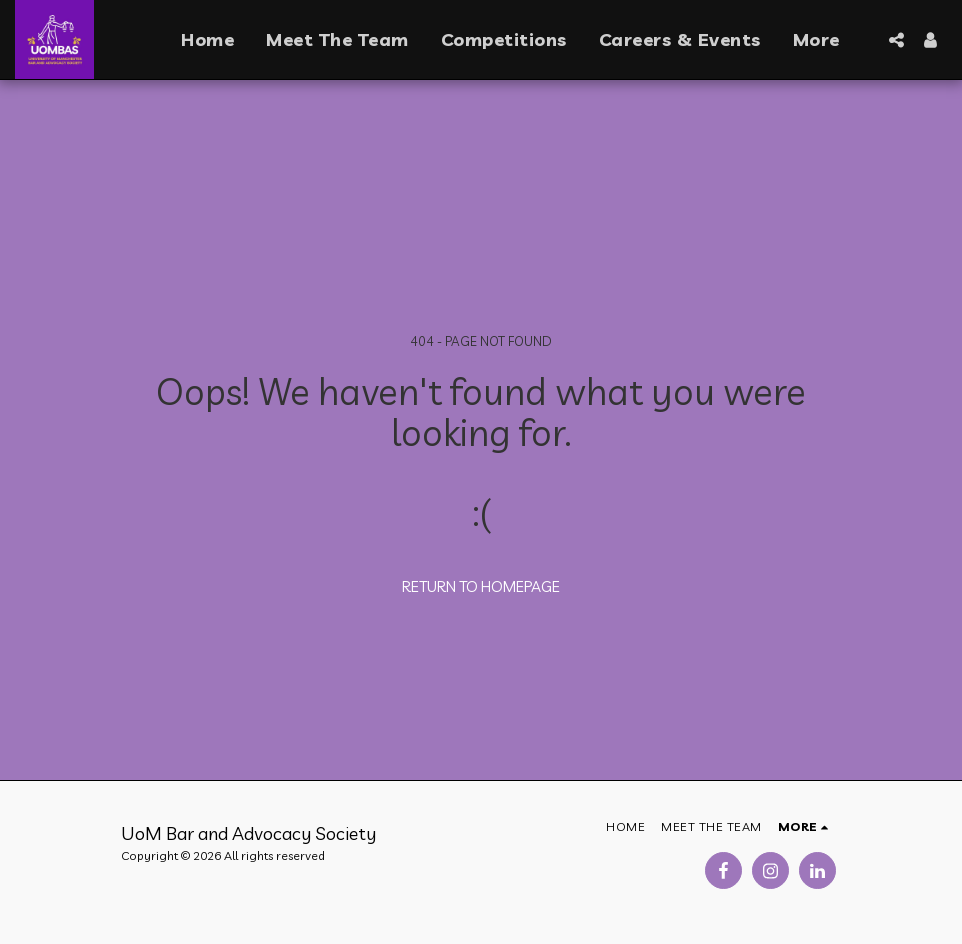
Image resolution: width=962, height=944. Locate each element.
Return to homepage (481, 586)
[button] (896, 40)
